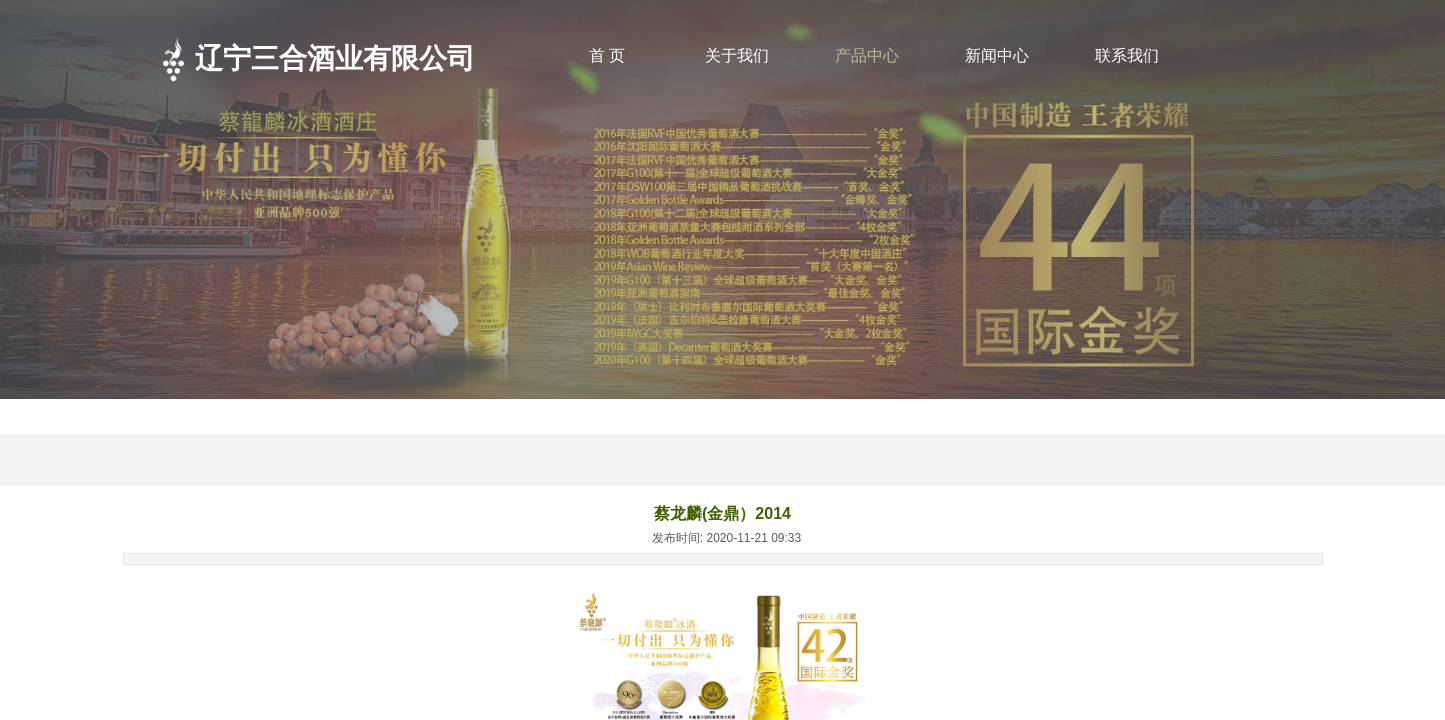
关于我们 (737, 55)
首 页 (607, 55)
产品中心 (867, 55)
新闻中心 (997, 55)
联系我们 (1127, 55)
